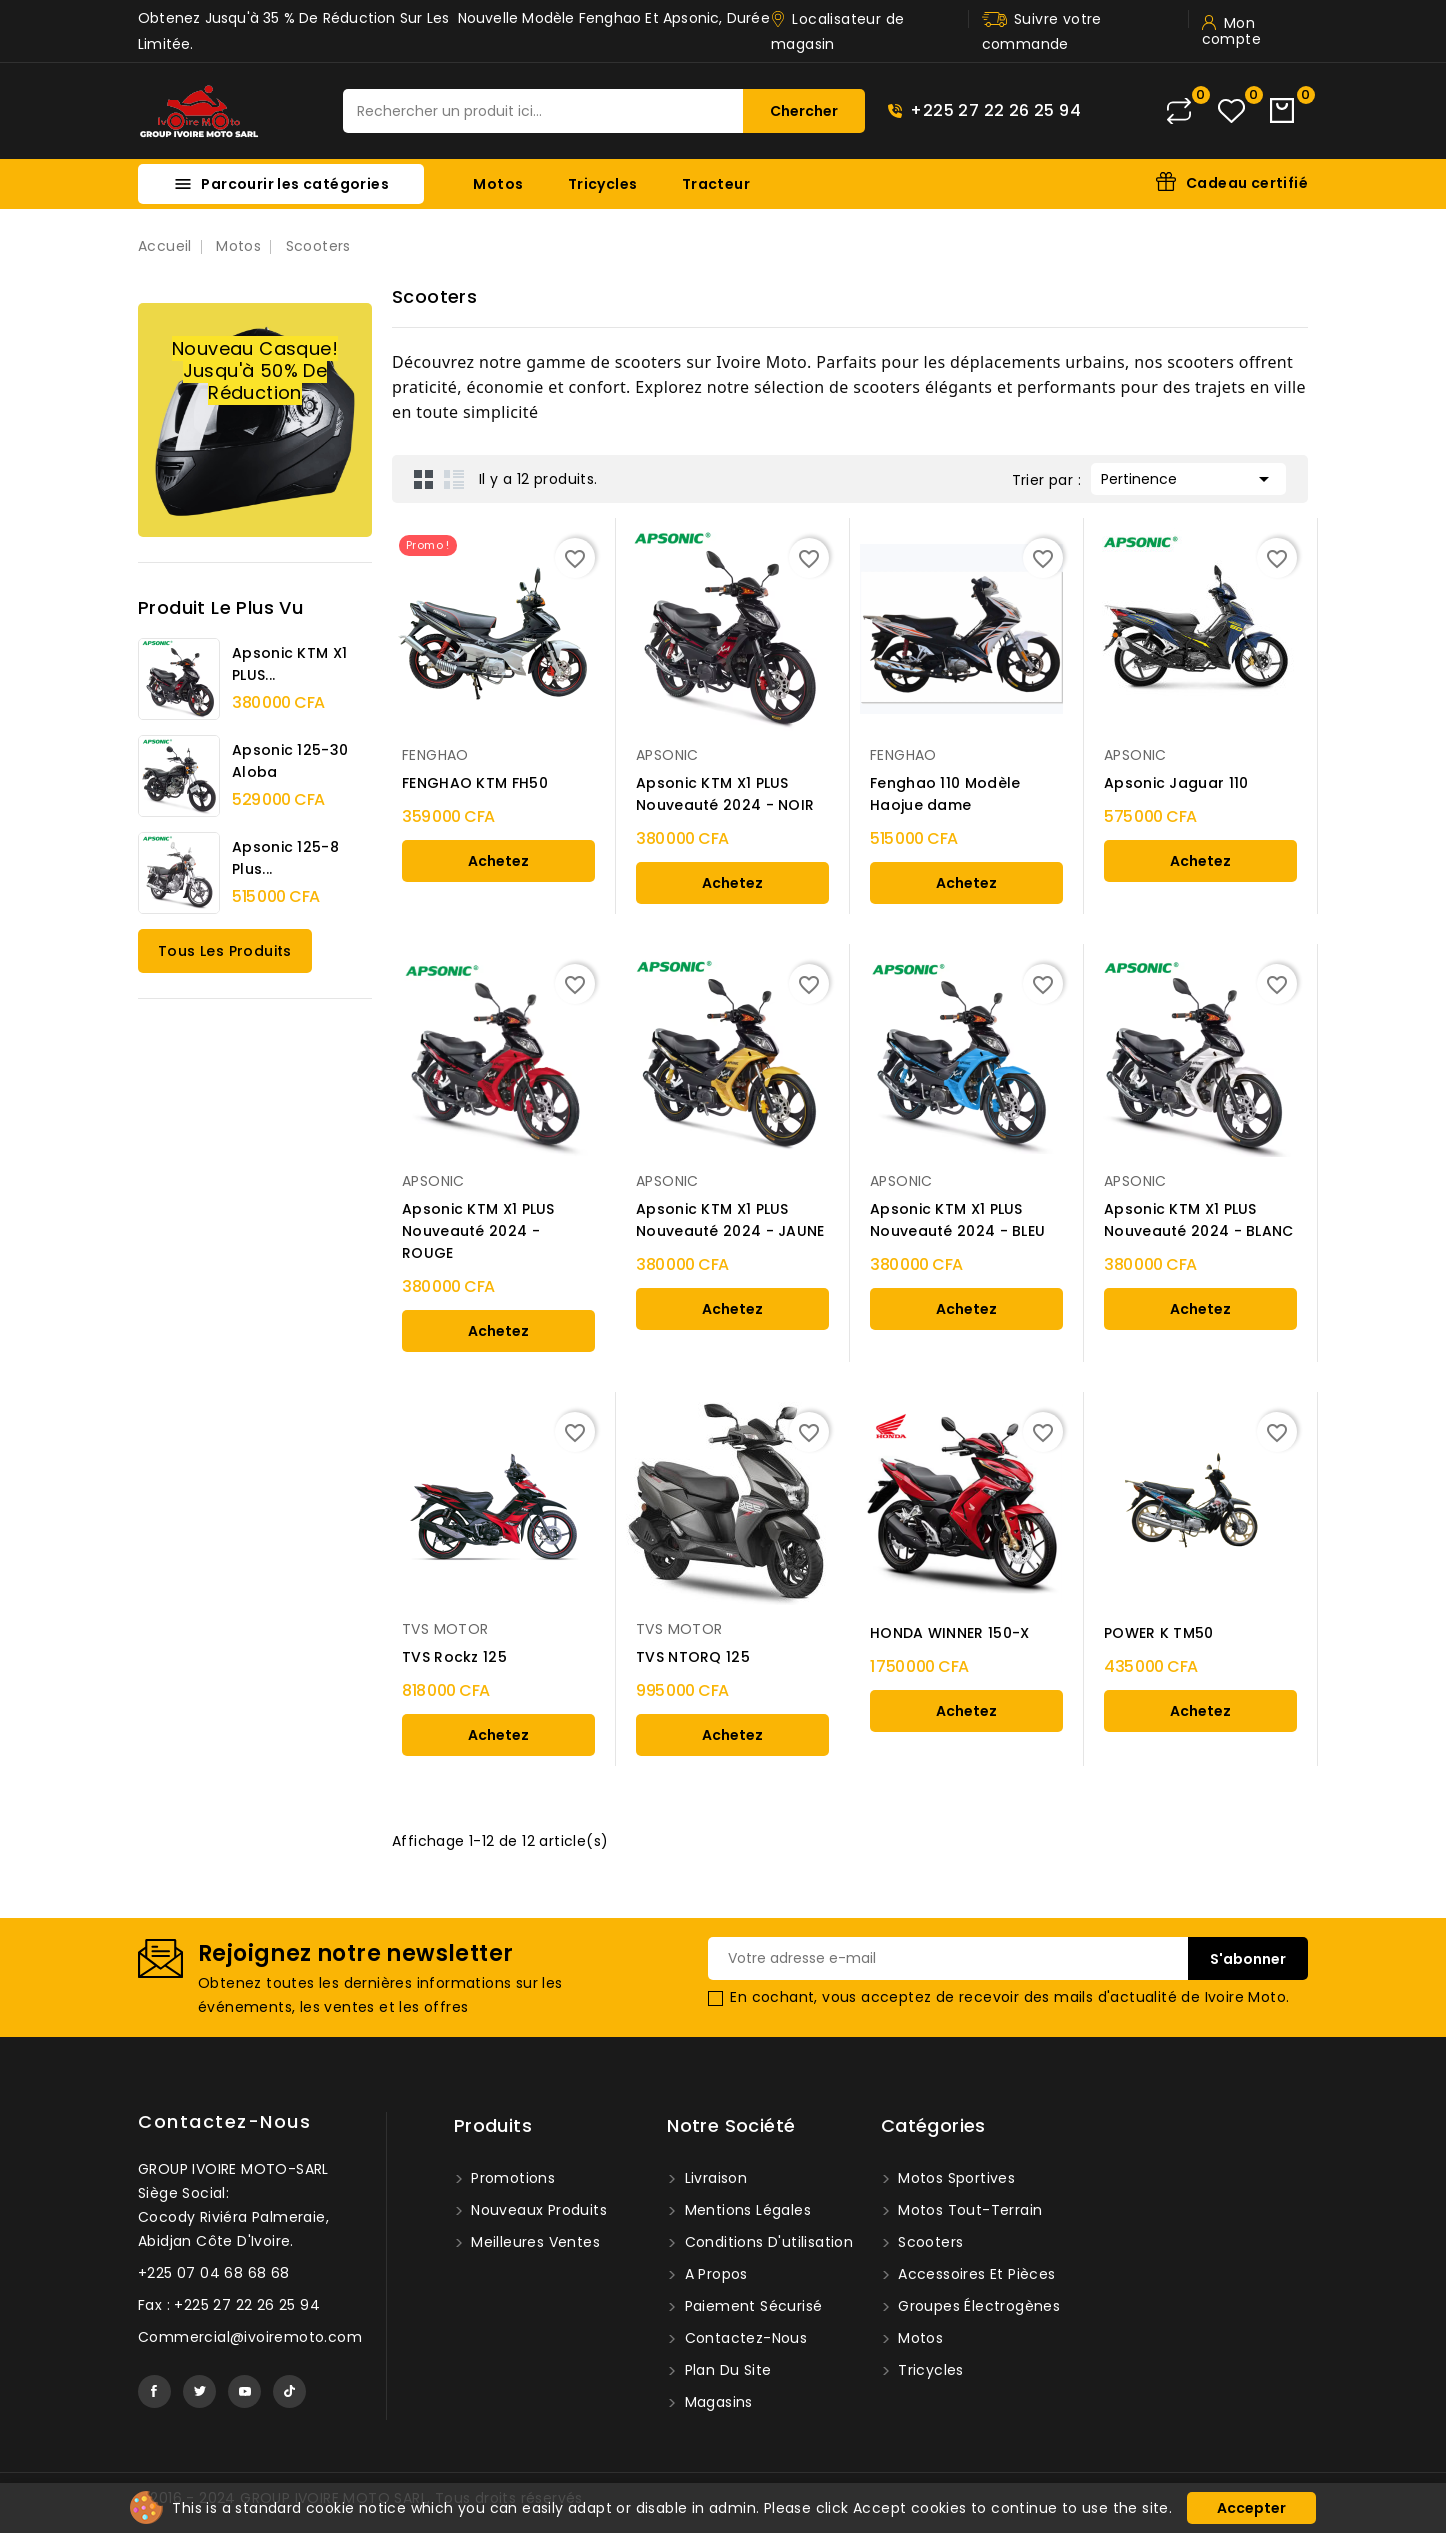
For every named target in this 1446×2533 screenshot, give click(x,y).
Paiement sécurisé (751, 2306)
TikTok (289, 2391)
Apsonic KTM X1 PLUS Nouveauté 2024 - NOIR (725, 794)
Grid (424, 479)
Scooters (929, 2242)
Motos (498, 184)
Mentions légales (745, 2210)
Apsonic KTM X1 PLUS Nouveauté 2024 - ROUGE (478, 1231)
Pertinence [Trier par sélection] (1188, 477)
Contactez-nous (224, 2121)
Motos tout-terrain (968, 2210)
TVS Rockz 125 (454, 1657)
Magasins (716, 2402)
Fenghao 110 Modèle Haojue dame (945, 794)
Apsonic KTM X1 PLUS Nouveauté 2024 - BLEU (957, 1220)
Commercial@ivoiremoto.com (250, 2337)
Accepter (1251, 2508)
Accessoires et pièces (975, 2274)
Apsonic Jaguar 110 (1176, 783)
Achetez (498, 861)
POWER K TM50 (1159, 1633)
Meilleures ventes (533, 2242)
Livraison (713, 2178)
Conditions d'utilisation (766, 2242)
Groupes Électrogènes (977, 2306)
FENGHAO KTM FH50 (475, 783)
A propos (714, 2274)
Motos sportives (954, 2178)
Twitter (199, 2391)
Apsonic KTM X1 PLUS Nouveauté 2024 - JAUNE (730, 1220)
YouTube (244, 2391)
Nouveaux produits (537, 2210)
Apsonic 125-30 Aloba (290, 761)
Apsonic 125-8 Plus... (285, 858)
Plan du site (725, 2370)
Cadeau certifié (1247, 183)
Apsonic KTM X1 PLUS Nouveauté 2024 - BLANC (1199, 1220)
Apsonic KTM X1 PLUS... (289, 664)
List (454, 479)
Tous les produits (225, 951)
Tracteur (716, 184)
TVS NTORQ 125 (693, 1657)
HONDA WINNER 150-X (949, 1633)
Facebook (154, 2391)
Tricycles (603, 184)
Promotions (511, 2178)
